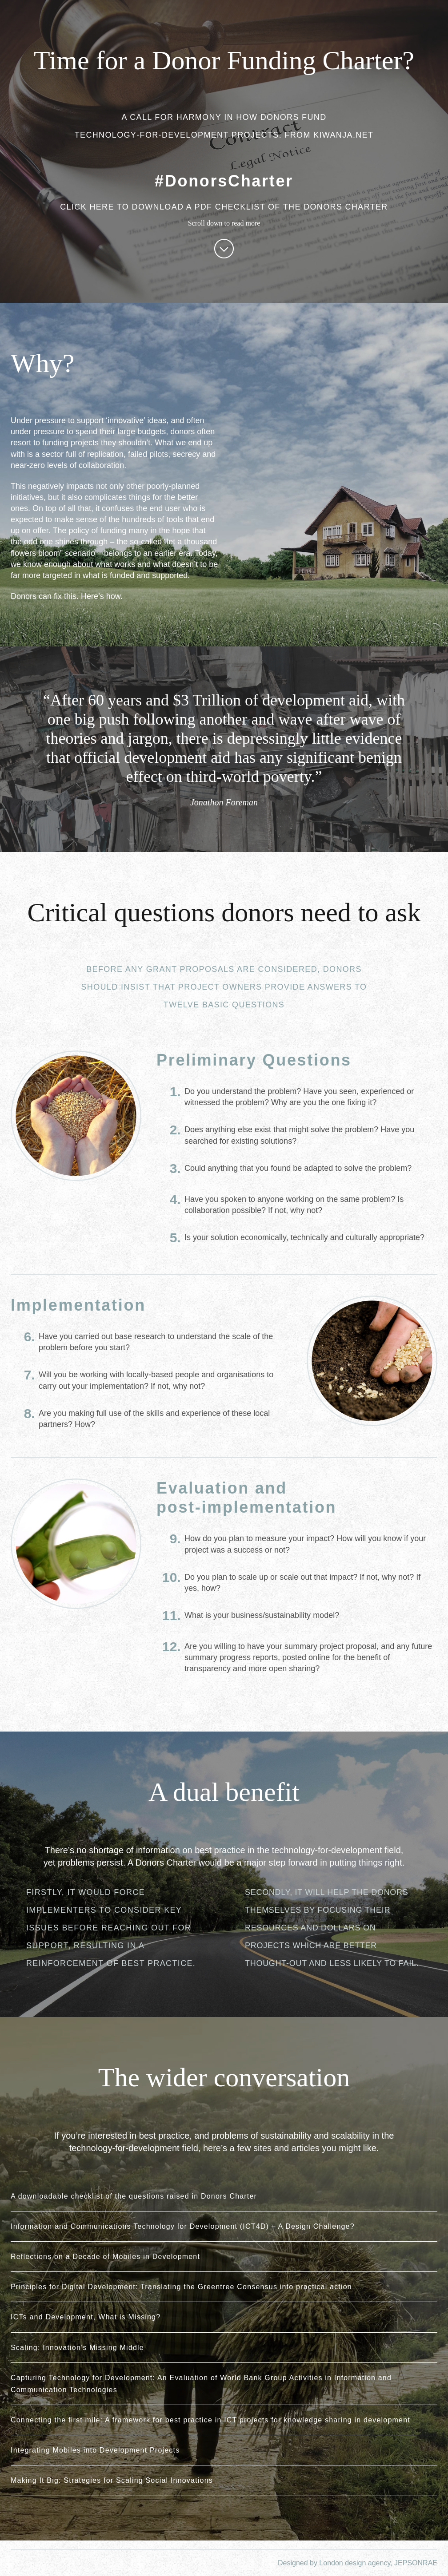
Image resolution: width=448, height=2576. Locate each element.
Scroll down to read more (224, 238)
